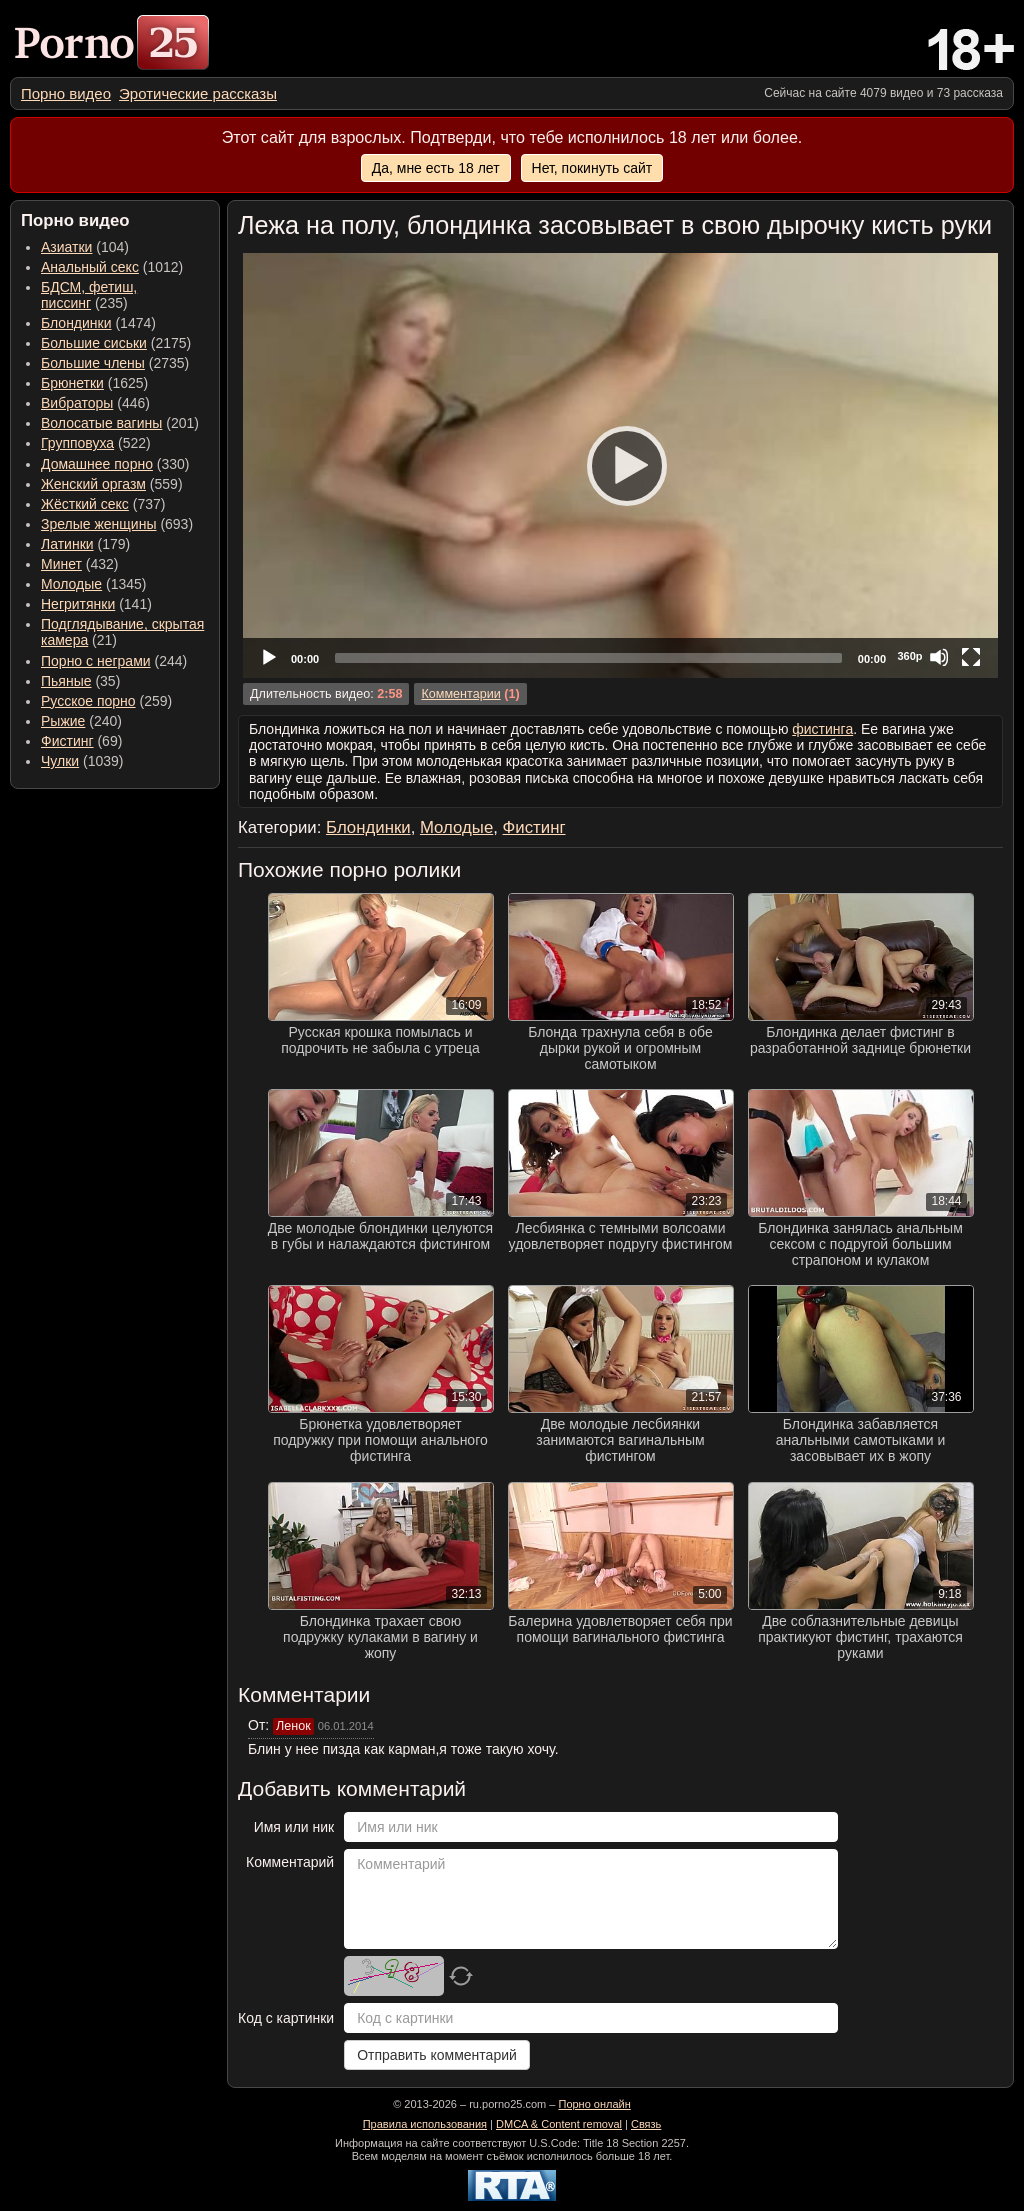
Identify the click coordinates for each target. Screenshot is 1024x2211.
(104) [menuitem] (85, 247)
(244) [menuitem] (114, 661)
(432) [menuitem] (80, 564)
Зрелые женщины (99, 524)
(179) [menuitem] (85, 544)
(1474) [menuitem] (98, 323)
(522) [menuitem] (96, 443)
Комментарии (460, 694)
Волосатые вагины (101, 423)
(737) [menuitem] (103, 504)
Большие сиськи (94, 343)
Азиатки (66, 247)
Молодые (71, 584)
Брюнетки (72, 383)
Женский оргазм (93, 484)
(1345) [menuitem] (93, 584)
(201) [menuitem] (120, 423)
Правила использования (425, 2124)
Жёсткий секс (85, 504)
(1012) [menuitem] (112, 267)
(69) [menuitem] (81, 741)
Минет (61, 564)
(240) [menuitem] (81, 721)
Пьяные (66, 681)
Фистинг (67, 741)
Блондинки (76, 323)
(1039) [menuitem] (82, 761)
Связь (646, 2124)
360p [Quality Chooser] (909, 656)
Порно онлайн (594, 2104)
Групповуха (77, 443)
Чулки (60, 761)
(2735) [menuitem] (115, 363)
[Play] (621, 465)
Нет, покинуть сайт (592, 168)
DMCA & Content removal (559, 2124)
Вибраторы (77, 403)
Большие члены (93, 363)
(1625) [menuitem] (94, 383)
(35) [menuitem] (80, 681)
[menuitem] (66, 93)
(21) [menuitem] (122, 632)
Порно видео (66, 93)
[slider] (588, 658)
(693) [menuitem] (117, 524)
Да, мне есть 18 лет (436, 168)
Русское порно (88, 701)
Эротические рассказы (198, 93)
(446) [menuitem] (95, 403)
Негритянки (78, 604)
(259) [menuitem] (106, 701)
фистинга (822, 729)
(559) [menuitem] (112, 484)
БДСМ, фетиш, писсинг (89, 295)
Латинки (67, 544)
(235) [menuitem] (89, 295)
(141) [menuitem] (96, 604)
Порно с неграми (96, 661)
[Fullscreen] (971, 657)
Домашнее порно (97, 464)
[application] (620, 465)
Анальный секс (90, 267)
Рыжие (63, 721)
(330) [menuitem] (115, 464)
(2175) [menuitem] (116, 343)
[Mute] (939, 657)
